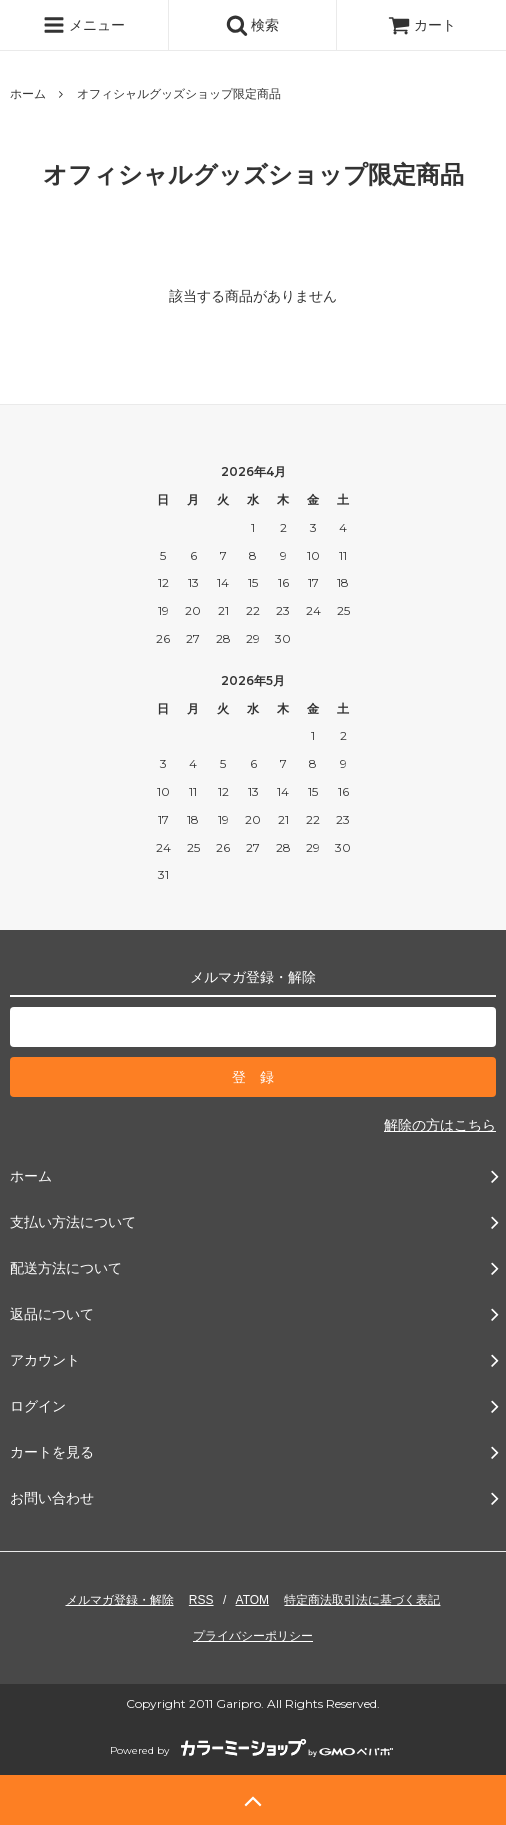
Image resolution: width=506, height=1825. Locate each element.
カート (422, 25)
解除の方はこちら (440, 1125)
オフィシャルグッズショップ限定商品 (179, 94)
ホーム (28, 94)
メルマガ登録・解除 (120, 1600)
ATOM (253, 1600)
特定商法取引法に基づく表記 (362, 1600)
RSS (201, 1600)
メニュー (84, 25)
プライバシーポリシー (253, 1636)
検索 (253, 25)
